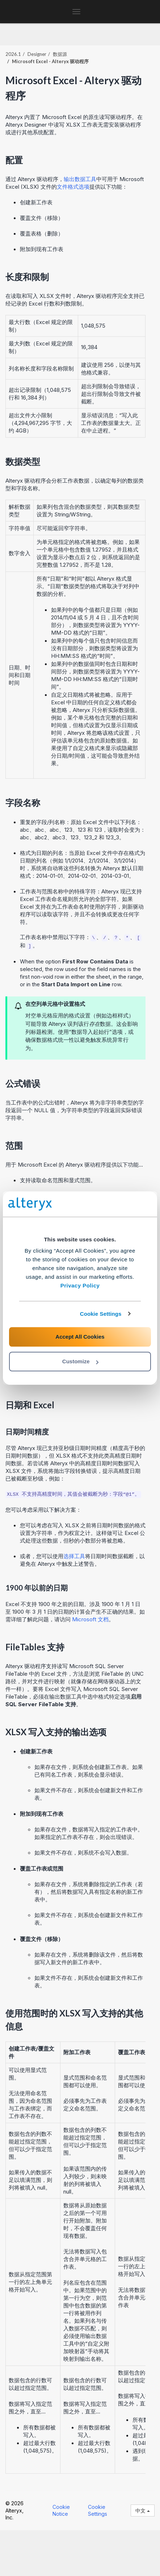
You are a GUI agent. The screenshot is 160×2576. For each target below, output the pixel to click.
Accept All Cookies (79, 1337)
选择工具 (74, 1556)
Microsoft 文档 (90, 1619)
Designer (37, 54)
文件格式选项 (73, 186)
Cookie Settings (101, 1314)
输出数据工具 (80, 179)
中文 (142, 2510)
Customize (80, 1361)
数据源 (60, 54)
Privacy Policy (80, 1285)
